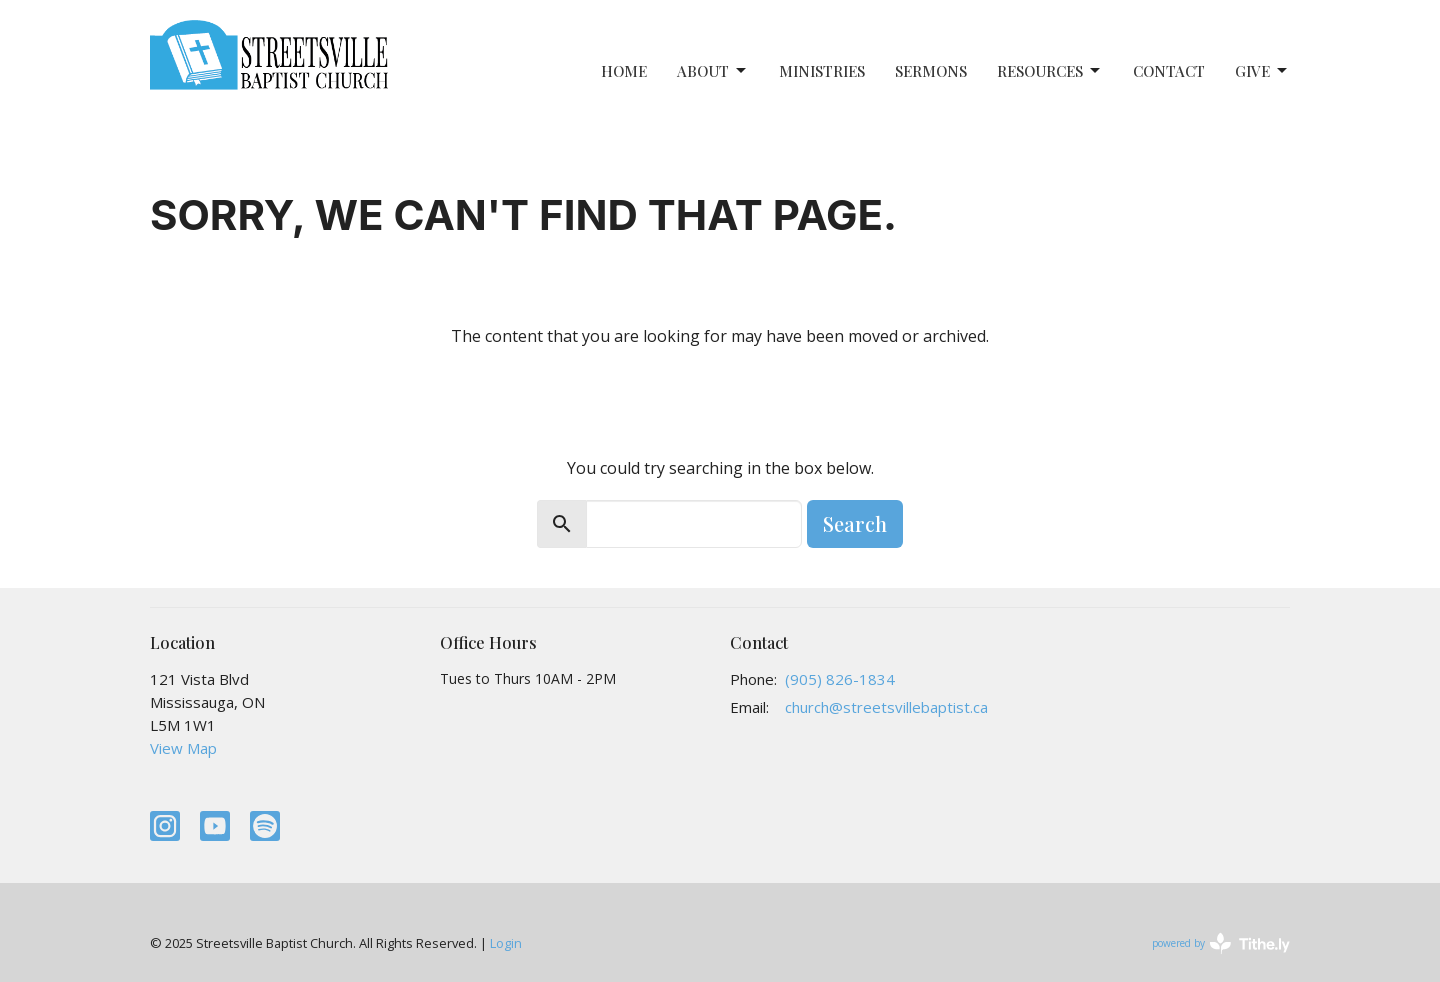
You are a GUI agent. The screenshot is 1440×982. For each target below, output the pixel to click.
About (713, 71)
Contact (1169, 71)
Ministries (822, 71)
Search (855, 523)
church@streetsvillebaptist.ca (886, 707)
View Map (183, 748)
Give (1262, 71)
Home (624, 71)
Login (506, 943)
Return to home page (720, 391)
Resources (1050, 71)
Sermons (931, 71)
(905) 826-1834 (840, 679)
